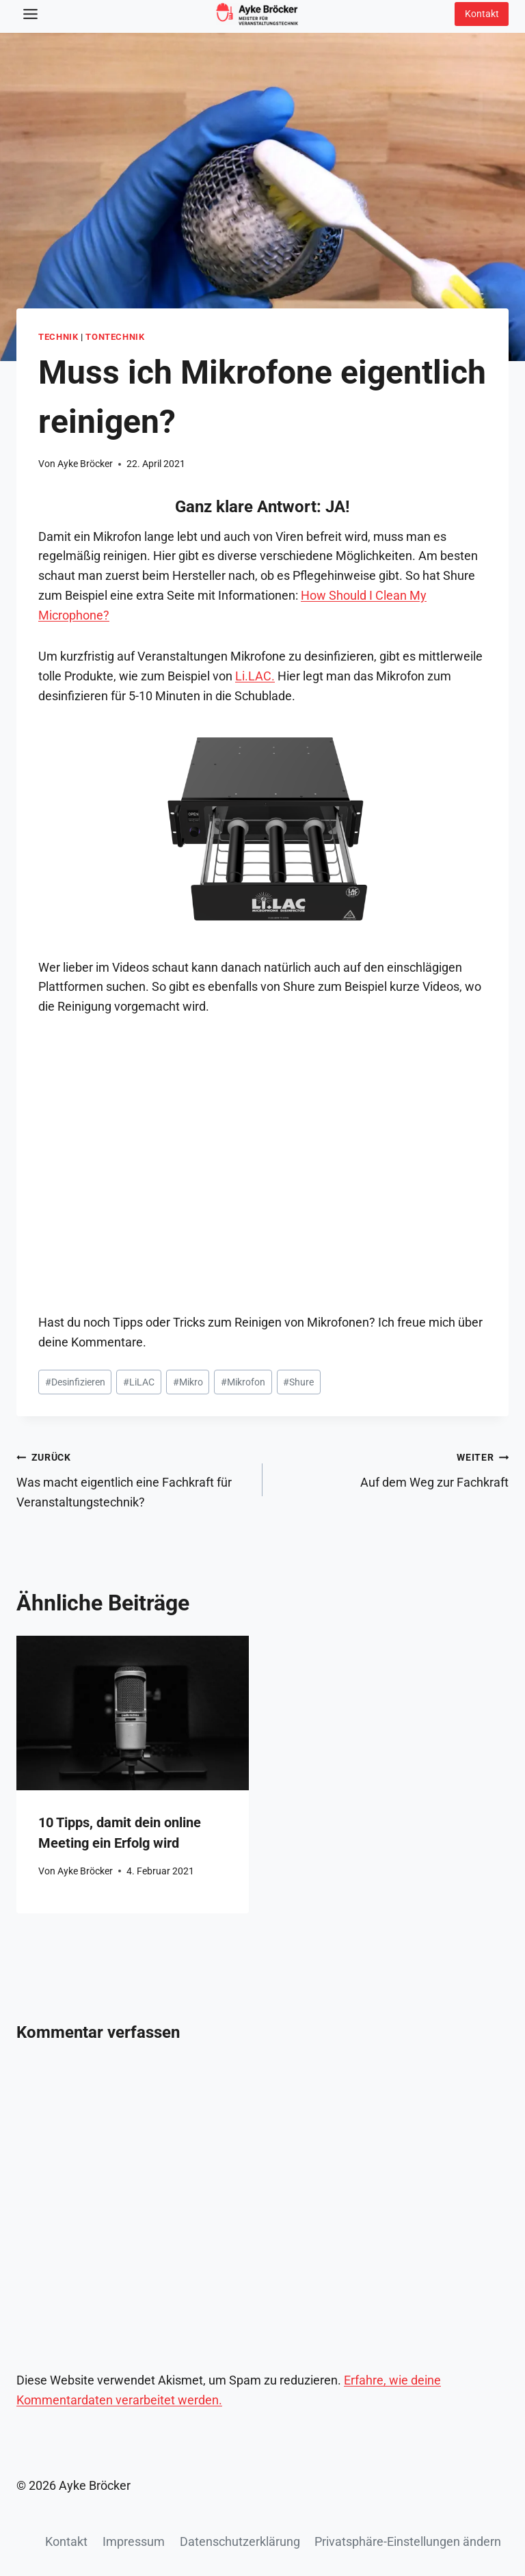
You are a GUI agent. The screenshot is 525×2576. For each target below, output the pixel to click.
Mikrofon (243, 1382)
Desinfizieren (75, 1382)
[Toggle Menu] (30, 14)
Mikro (188, 1382)
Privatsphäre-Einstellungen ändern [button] (407, 2541)
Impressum (134, 2541)
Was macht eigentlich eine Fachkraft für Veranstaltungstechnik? (133, 1478)
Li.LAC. (255, 676)
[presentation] (132, 1713)
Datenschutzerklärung (240, 2541)
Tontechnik (114, 337)
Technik (58, 337)
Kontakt (66, 2541)
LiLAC (138, 1382)
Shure (298, 1382)
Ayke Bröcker (85, 464)
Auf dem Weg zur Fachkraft (392, 1468)
